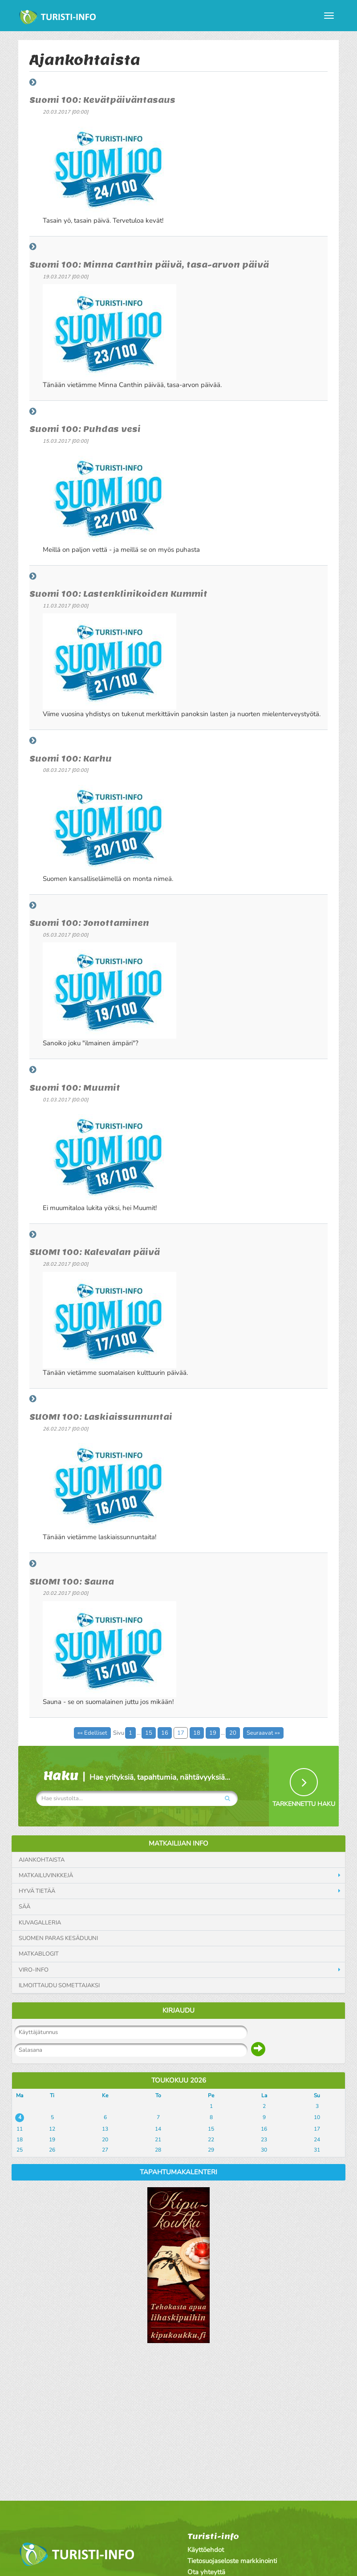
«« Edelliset (92, 1733)
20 (232, 1733)
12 (52, 2128)
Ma (19, 2095)
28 (158, 2149)
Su (317, 2095)
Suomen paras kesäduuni (58, 1938)
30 (264, 2149)
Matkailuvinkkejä (46, 1875)
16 (164, 1733)
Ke (105, 2095)
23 (264, 2139)
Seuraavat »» (263, 1733)
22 (211, 2139)
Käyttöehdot (205, 2549)
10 (317, 2117)
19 (212, 1733)
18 (196, 1733)
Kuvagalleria (40, 1923)
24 (317, 2139)
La (264, 2095)
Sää (24, 1906)
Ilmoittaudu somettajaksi (59, 1985)
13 (105, 2128)
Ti (52, 2095)
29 (211, 2149)
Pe (211, 2095)
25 (19, 2149)
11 (19, 2128)
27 (105, 2149)
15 (148, 1733)
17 (180, 1733)
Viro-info (34, 1970)
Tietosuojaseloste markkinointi (232, 2560)
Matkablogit (39, 1954)
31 (317, 2149)
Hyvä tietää (37, 1891)
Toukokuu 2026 (178, 2080)
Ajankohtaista (42, 1860)
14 (158, 2128)
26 (52, 2149)
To (158, 2095)
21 (158, 2139)
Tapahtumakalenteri (178, 2172)
